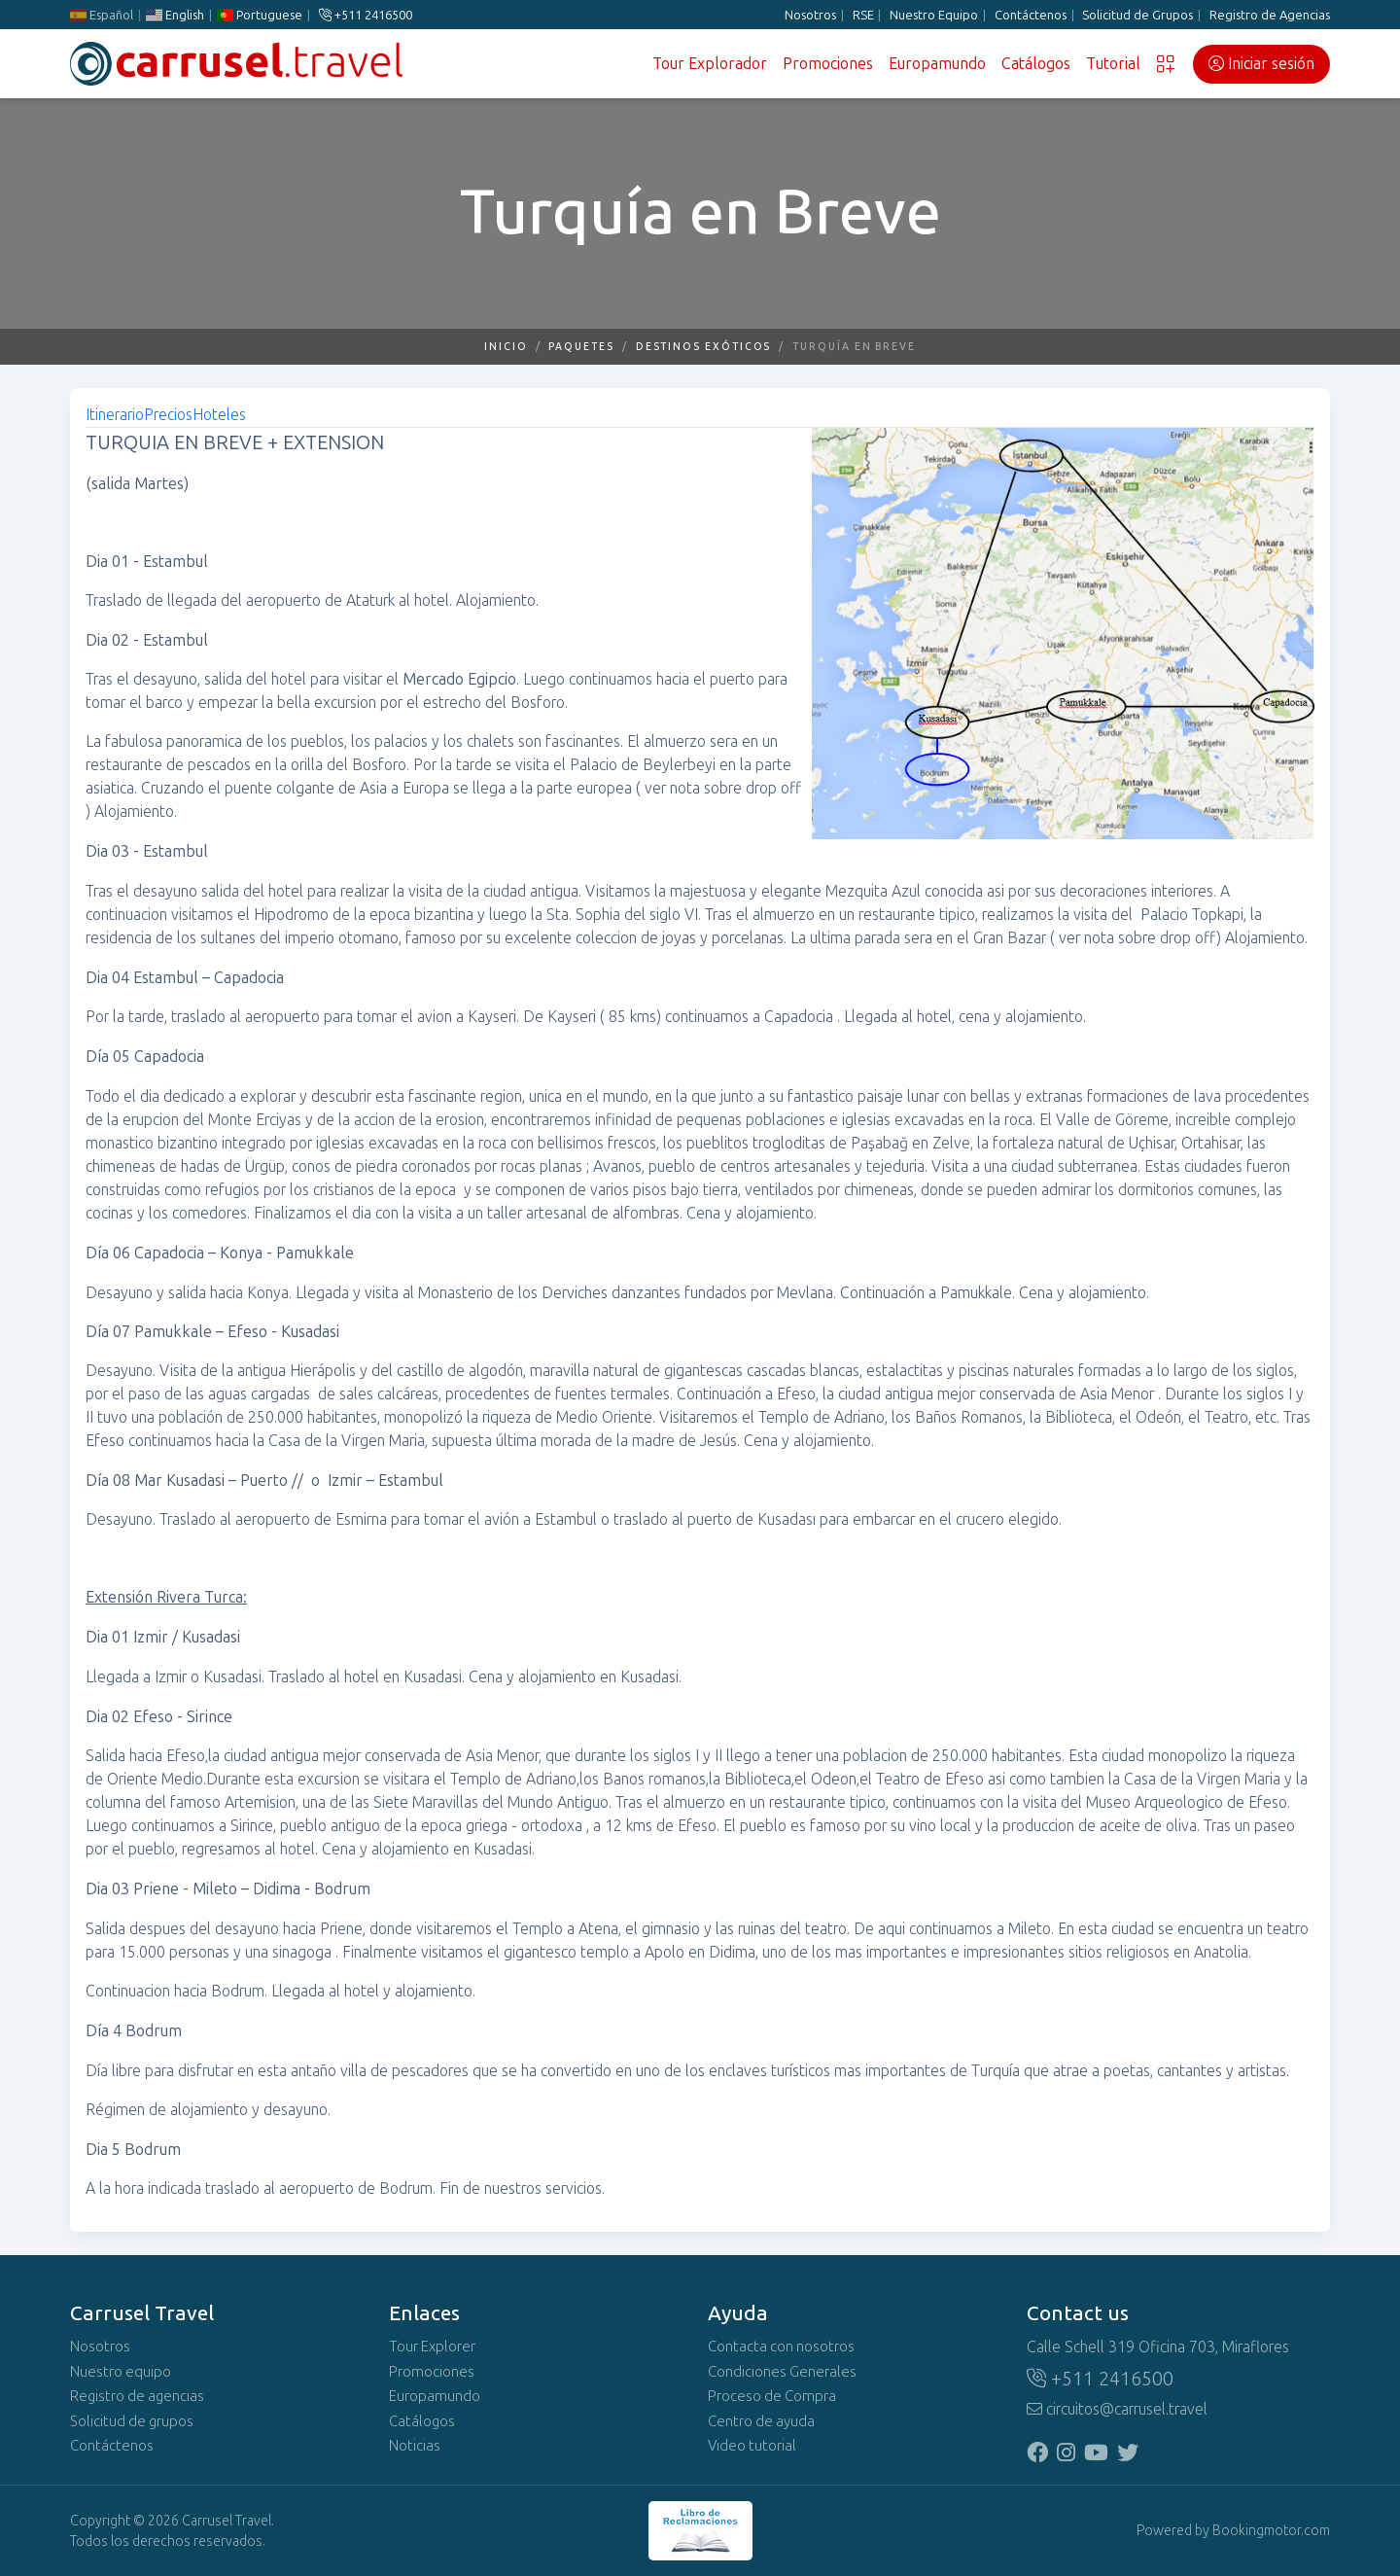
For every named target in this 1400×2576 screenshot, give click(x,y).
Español (101, 15)
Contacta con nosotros (781, 2346)
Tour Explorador (709, 63)
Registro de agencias (137, 2396)
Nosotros (810, 15)
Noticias (414, 2445)
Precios (168, 415)
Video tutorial (752, 2445)
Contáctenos (1031, 15)
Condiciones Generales (782, 2372)
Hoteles (219, 415)
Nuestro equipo (120, 2372)
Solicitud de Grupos (1137, 15)
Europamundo (937, 63)
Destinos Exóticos (704, 346)
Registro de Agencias (1269, 15)
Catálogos (1035, 63)
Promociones (828, 63)
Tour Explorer (432, 2346)
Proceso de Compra (772, 2396)
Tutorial (1113, 63)
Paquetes (580, 346)
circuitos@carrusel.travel (1117, 2409)
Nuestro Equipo (934, 15)
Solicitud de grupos (131, 2421)
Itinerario (115, 415)
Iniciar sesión (1261, 63)
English (175, 15)
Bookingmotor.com (1271, 2531)
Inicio (506, 346)
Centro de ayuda (761, 2421)
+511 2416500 (365, 15)
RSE (863, 15)
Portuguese (259, 15)
